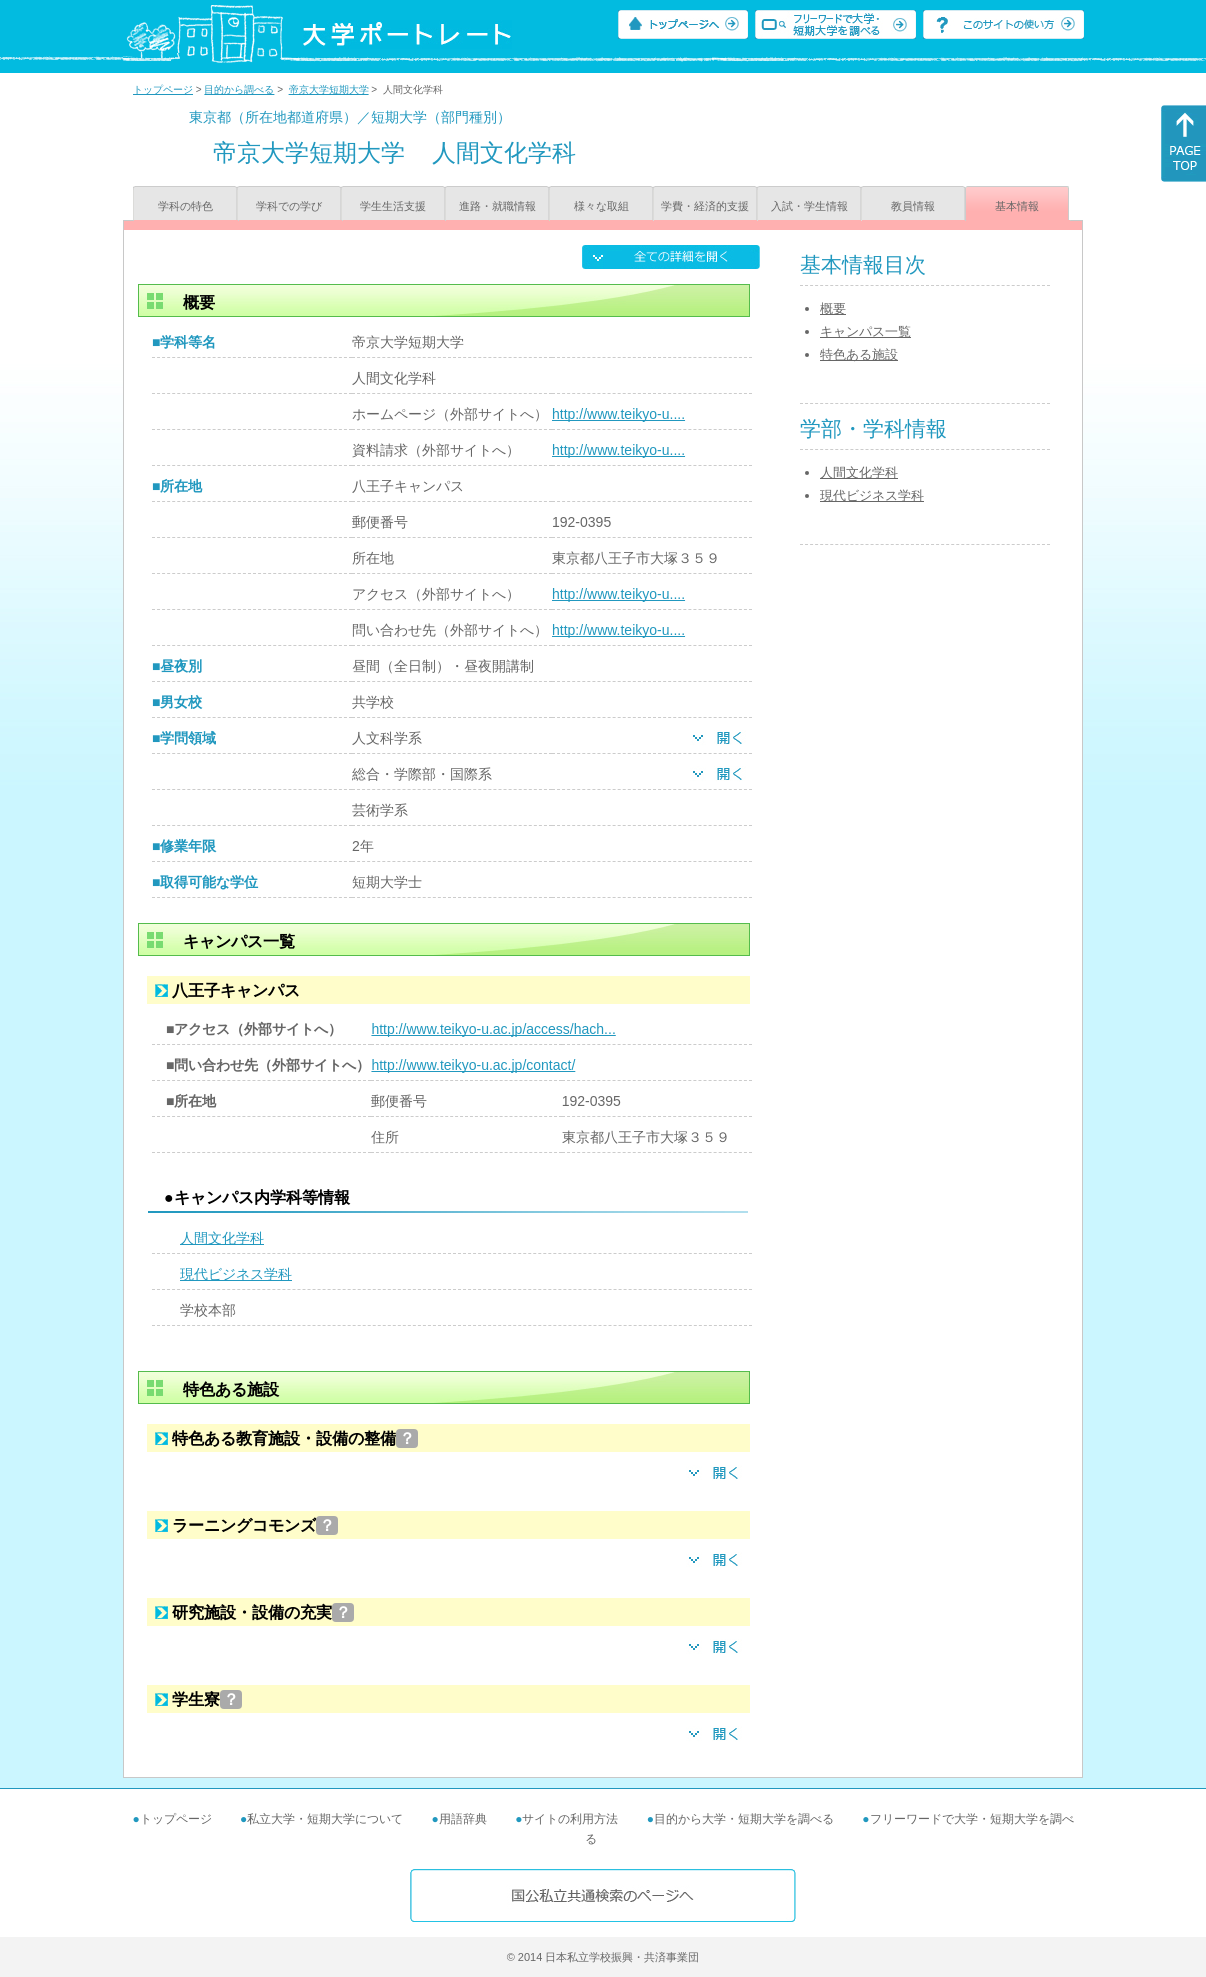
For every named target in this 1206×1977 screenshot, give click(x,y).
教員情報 (913, 206)
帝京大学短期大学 (329, 89)
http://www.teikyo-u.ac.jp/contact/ (473, 1065)
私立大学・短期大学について (325, 1819)
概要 (833, 308)
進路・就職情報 (497, 206)
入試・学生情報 (809, 206)
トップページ (163, 89)
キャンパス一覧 (865, 331)
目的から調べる (239, 89)
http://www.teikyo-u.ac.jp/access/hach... (493, 1029)
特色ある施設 (859, 354)
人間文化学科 (222, 1238)
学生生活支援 (393, 206)
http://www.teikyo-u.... (618, 414)
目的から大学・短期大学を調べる (744, 1819)
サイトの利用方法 (570, 1819)
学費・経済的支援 (705, 206)
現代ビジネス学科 (236, 1274)
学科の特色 (185, 206)
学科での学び (289, 206)
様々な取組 (601, 206)
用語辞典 (463, 1819)
